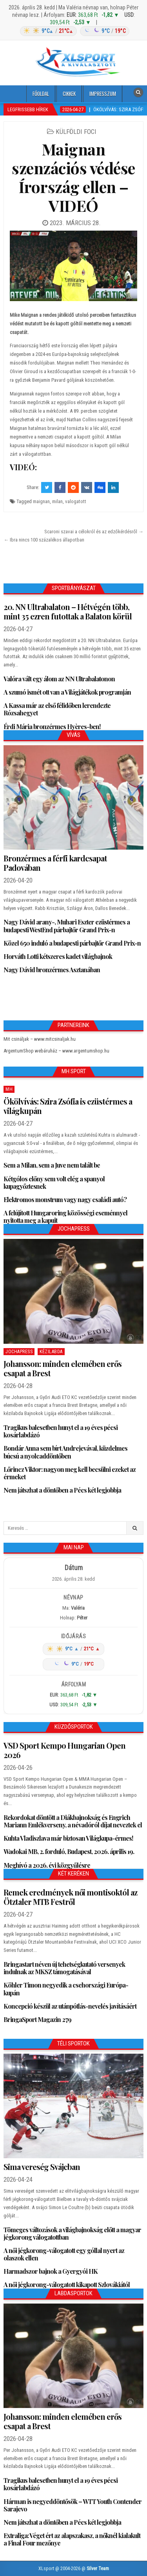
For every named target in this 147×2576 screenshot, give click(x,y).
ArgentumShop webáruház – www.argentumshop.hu (56, 1051)
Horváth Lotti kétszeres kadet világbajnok (58, 956)
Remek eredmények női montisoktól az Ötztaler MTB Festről (70, 1897)
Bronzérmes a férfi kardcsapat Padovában (55, 863)
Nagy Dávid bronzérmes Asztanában (52, 970)
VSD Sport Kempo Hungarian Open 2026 (64, 1750)
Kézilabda (51, 1351)
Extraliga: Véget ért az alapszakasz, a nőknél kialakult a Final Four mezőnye (72, 2539)
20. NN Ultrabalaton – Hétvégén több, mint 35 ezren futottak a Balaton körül (68, 611)
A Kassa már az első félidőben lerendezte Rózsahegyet (57, 709)
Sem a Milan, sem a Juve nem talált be (52, 1165)
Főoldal (41, 93)
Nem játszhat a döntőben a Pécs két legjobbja (62, 1490)
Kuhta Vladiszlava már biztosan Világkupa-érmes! (68, 1838)
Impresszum (102, 93)
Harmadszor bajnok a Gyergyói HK (51, 2271)
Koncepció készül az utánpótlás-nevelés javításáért (70, 2006)
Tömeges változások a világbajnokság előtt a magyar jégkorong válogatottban (72, 2233)
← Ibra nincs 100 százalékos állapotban (44, 540)
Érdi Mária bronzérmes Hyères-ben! (52, 726)
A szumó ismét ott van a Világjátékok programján (67, 692)
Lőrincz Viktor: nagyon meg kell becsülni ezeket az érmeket (70, 1473)
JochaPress (19, 1351)
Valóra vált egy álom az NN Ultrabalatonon (59, 679)
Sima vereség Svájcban (42, 2166)
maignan (41, 501)
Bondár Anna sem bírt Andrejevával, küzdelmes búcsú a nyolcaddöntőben (65, 1452)
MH (9, 1089)
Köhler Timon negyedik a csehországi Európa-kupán (66, 1989)
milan (57, 501)
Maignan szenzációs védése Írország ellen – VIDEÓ (73, 177)
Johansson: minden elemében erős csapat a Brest (63, 1368)
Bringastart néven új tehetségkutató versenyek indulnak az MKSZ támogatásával (64, 1968)
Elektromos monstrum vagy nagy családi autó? (65, 1199)
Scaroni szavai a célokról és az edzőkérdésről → (93, 531)
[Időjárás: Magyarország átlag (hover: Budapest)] (73, 31)
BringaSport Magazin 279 (37, 2019)
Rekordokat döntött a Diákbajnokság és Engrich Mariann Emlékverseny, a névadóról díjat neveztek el (73, 1821)
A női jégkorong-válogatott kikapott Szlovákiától (67, 2284)
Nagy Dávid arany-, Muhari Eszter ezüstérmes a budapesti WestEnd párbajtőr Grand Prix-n (67, 925)
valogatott (75, 501)
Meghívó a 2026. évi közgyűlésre (47, 1865)
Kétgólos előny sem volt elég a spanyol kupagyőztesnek (54, 1182)
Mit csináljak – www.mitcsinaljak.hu (40, 1039)
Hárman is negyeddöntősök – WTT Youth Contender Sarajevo (73, 2505)
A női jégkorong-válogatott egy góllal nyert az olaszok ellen (64, 2254)
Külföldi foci (76, 131)
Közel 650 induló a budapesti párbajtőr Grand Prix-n (72, 943)
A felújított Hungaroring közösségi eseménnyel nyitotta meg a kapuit (65, 1216)
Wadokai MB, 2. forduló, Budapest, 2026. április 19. (69, 1851)
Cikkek (69, 93)
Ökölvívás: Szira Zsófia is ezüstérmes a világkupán (68, 1106)
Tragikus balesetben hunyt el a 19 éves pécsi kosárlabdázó (61, 1431)
